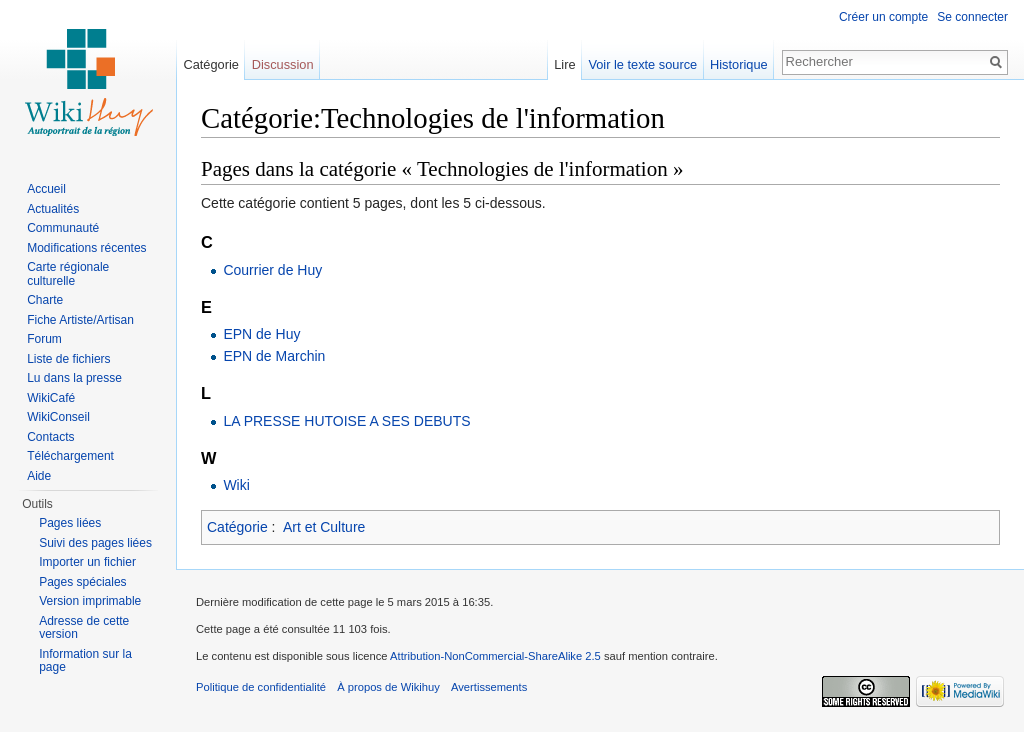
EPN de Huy (261, 334)
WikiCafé (51, 398)
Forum (44, 339)
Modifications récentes (86, 248)
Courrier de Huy (272, 270)
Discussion (283, 64)
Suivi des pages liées (95, 543)
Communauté (63, 228)
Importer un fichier (87, 562)
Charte (45, 300)
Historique (739, 64)
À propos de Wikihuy (388, 687)
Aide (39, 476)
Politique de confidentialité (261, 687)
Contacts (50, 437)
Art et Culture (324, 527)
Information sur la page (85, 661)
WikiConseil (58, 417)
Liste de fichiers (68, 359)
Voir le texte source (642, 64)
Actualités (53, 209)
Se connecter (972, 17)
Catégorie (237, 527)
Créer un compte (883, 17)
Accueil (46, 189)
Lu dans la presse (74, 378)
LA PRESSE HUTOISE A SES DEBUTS (346, 421)
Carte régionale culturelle (68, 274)
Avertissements (489, 687)
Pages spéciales (82, 582)
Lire (564, 64)
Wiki (236, 485)
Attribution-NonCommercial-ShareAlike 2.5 (495, 656)
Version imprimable (90, 601)
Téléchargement (70, 456)
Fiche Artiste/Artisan (80, 320)
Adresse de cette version (84, 628)
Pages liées (70, 523)
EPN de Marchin (274, 356)
